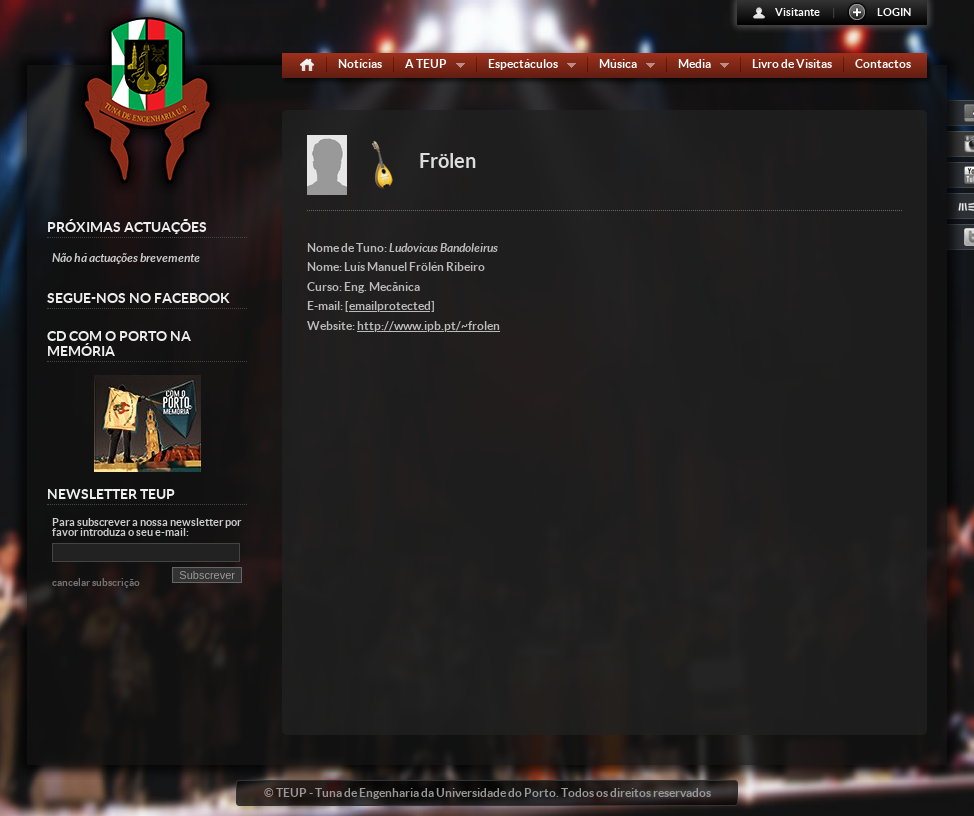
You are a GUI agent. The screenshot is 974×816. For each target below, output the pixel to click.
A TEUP (430, 67)
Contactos (883, 63)
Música (622, 67)
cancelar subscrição (96, 582)
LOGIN (894, 12)
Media (699, 67)
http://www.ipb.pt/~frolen (428, 325)
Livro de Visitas (792, 63)
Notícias (360, 63)
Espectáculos (527, 67)
